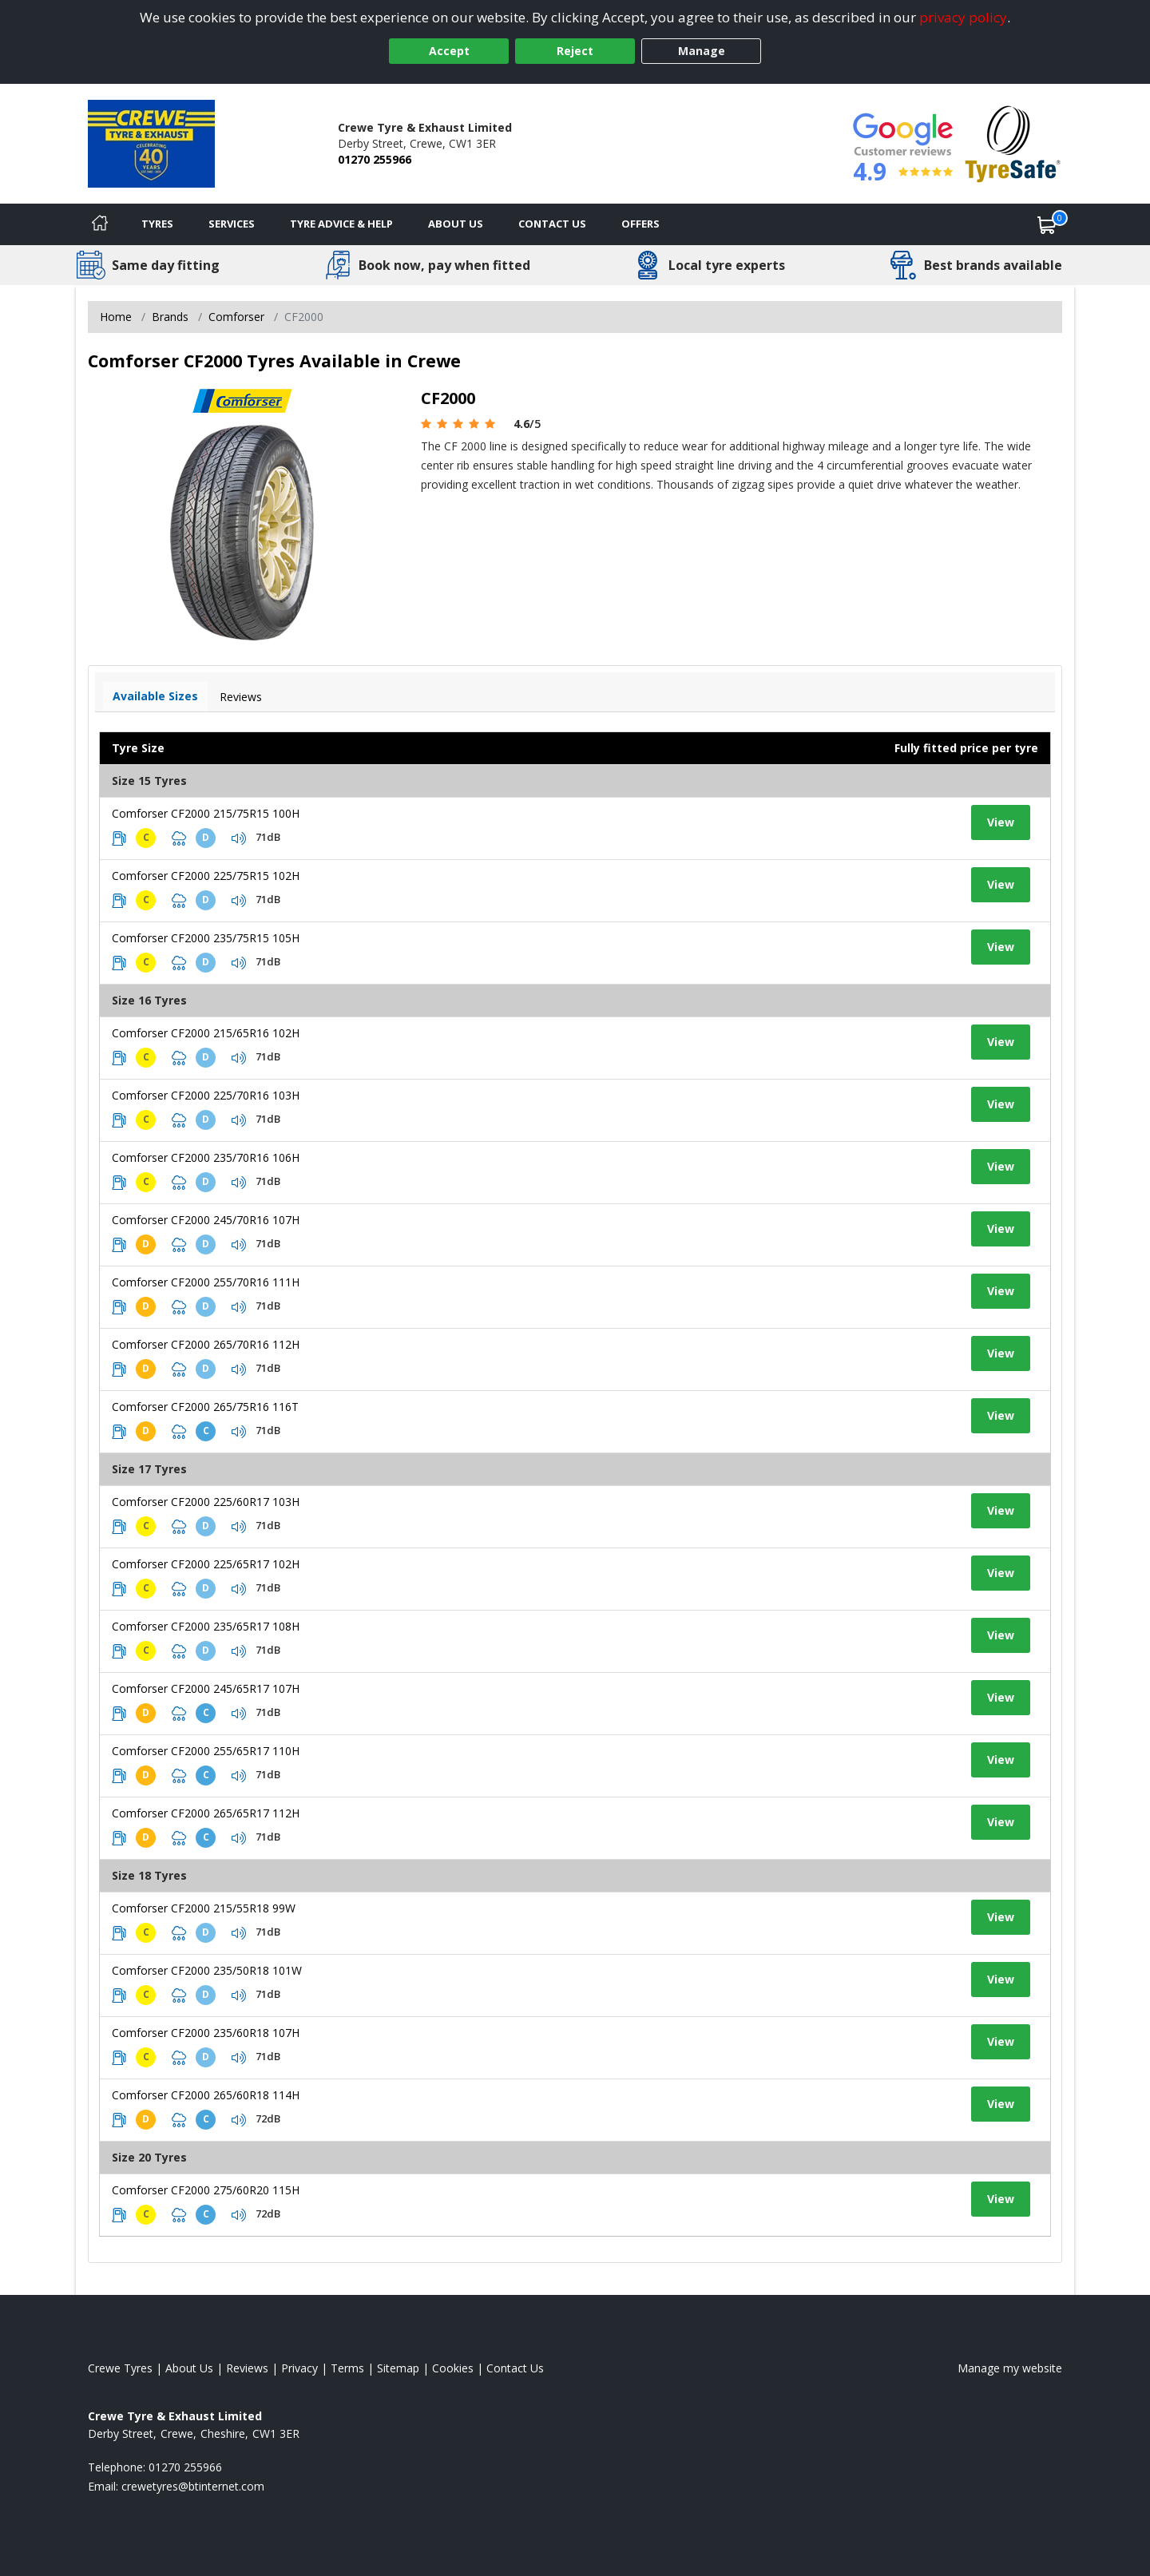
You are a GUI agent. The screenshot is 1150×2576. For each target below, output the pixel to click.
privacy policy (963, 17)
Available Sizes (155, 695)
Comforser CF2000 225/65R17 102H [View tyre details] (205, 1563)
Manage (701, 50)
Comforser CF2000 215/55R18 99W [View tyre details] (203, 1908)
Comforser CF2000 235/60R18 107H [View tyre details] (205, 2032)
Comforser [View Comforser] (236, 316)
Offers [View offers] (640, 223)
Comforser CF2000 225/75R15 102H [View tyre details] (205, 875)
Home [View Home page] (116, 316)
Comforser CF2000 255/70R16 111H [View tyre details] (205, 1282)
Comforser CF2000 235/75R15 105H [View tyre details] (205, 937)
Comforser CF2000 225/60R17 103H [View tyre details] (205, 1501)
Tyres (157, 223)
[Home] (100, 224)
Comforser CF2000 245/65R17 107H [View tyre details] (205, 1688)
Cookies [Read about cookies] (453, 2368)
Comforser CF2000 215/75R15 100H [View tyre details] (205, 813)
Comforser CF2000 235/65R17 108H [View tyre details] (205, 1626)
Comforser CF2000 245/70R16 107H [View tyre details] (205, 1219)
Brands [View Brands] (170, 316)
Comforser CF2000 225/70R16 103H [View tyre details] (205, 1095)
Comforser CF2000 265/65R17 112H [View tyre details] (205, 1813)
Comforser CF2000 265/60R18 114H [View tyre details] (205, 2094)
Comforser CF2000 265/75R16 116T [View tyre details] (205, 1406)
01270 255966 (374, 159)
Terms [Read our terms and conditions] (347, 2368)
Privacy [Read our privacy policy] (299, 2368)
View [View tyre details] (1000, 822)
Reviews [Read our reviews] (247, 2368)
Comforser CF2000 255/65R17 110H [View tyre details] (205, 1750)
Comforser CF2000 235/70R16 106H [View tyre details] (205, 1157)
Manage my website (1010, 2368)
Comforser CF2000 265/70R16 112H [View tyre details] (205, 1344)
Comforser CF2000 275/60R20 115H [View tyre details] (205, 2190)
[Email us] (192, 2486)
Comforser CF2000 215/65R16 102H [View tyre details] (205, 1032)
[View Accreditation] (1013, 142)
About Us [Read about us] (189, 2368)
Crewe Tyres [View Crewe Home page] (120, 2368)
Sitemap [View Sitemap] (398, 2368)
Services (231, 223)
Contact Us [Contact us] (552, 223)
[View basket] (1047, 224)
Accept (449, 50)
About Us (455, 223)
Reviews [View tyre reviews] (241, 696)
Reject (575, 50)
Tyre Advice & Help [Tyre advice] (341, 223)
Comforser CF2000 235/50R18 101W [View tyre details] (207, 1970)
